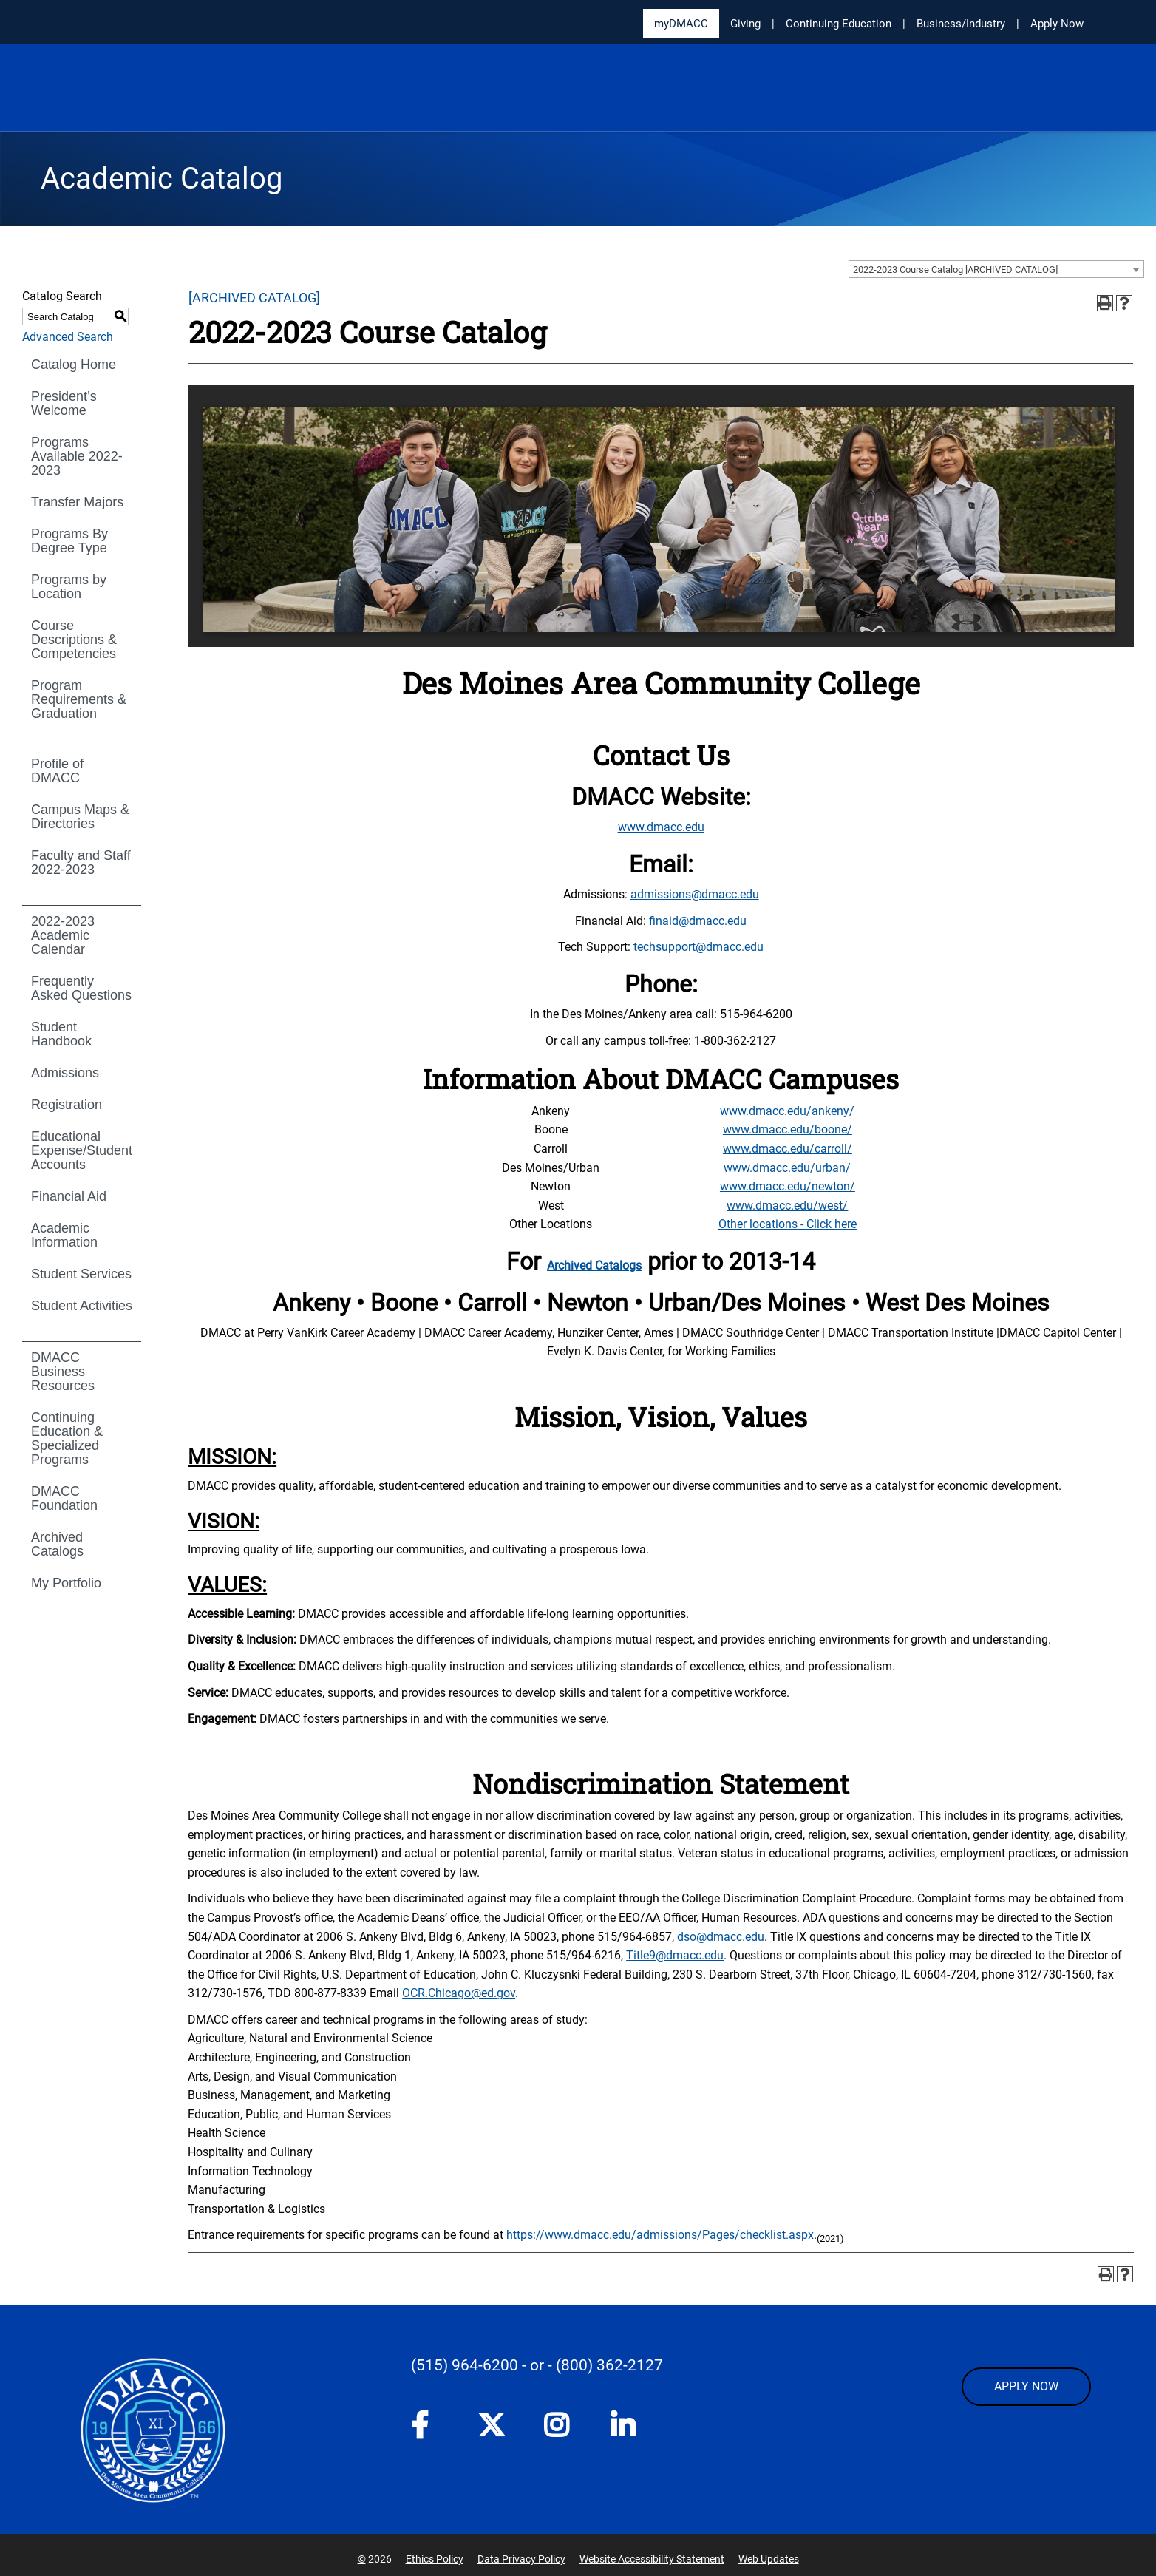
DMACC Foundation (64, 1498)
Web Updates (768, 2559)
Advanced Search (67, 337)
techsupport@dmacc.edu (698, 947)
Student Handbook (61, 1034)
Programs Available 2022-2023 (77, 456)
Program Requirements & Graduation (78, 699)
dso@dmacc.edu (720, 1937)
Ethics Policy (434, 2559)
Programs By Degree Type (69, 540)
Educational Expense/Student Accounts (81, 1150)
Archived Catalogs (57, 1544)
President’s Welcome (64, 403)
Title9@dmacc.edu (675, 1955)
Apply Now (1057, 23)
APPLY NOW (1026, 2386)
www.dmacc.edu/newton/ (787, 1186)
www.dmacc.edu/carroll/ (787, 1149)
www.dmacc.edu (661, 827)
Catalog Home (73, 364)
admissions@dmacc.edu (694, 894)
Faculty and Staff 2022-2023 (81, 862)
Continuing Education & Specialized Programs (67, 1438)
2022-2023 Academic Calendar (63, 935)
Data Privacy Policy (521, 2559)
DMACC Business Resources (63, 1371)
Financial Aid (68, 1196)
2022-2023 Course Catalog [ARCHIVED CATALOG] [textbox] (955, 269)
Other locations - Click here (787, 1224)
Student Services (81, 1274)
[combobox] (996, 269)
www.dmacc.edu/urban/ (787, 1168)
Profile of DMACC (57, 770)
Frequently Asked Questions (81, 988)
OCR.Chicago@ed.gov (458, 1993)
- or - (537, 2365)
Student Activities (81, 1305)
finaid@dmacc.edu (698, 921)
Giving (745, 23)
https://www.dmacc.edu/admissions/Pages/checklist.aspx (660, 2235)
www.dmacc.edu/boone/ (787, 1129)
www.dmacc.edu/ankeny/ (787, 1111)
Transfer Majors (77, 502)
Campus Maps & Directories (80, 816)
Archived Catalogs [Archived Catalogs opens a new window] (594, 1265)
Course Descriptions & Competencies (74, 639)
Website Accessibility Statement (651, 2559)
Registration (66, 1104)
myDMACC (681, 23)
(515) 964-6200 (464, 2365)
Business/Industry (961, 23)
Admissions (65, 1072)
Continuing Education (838, 23)
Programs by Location (68, 586)
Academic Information (64, 1235)
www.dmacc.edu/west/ (787, 1206)
